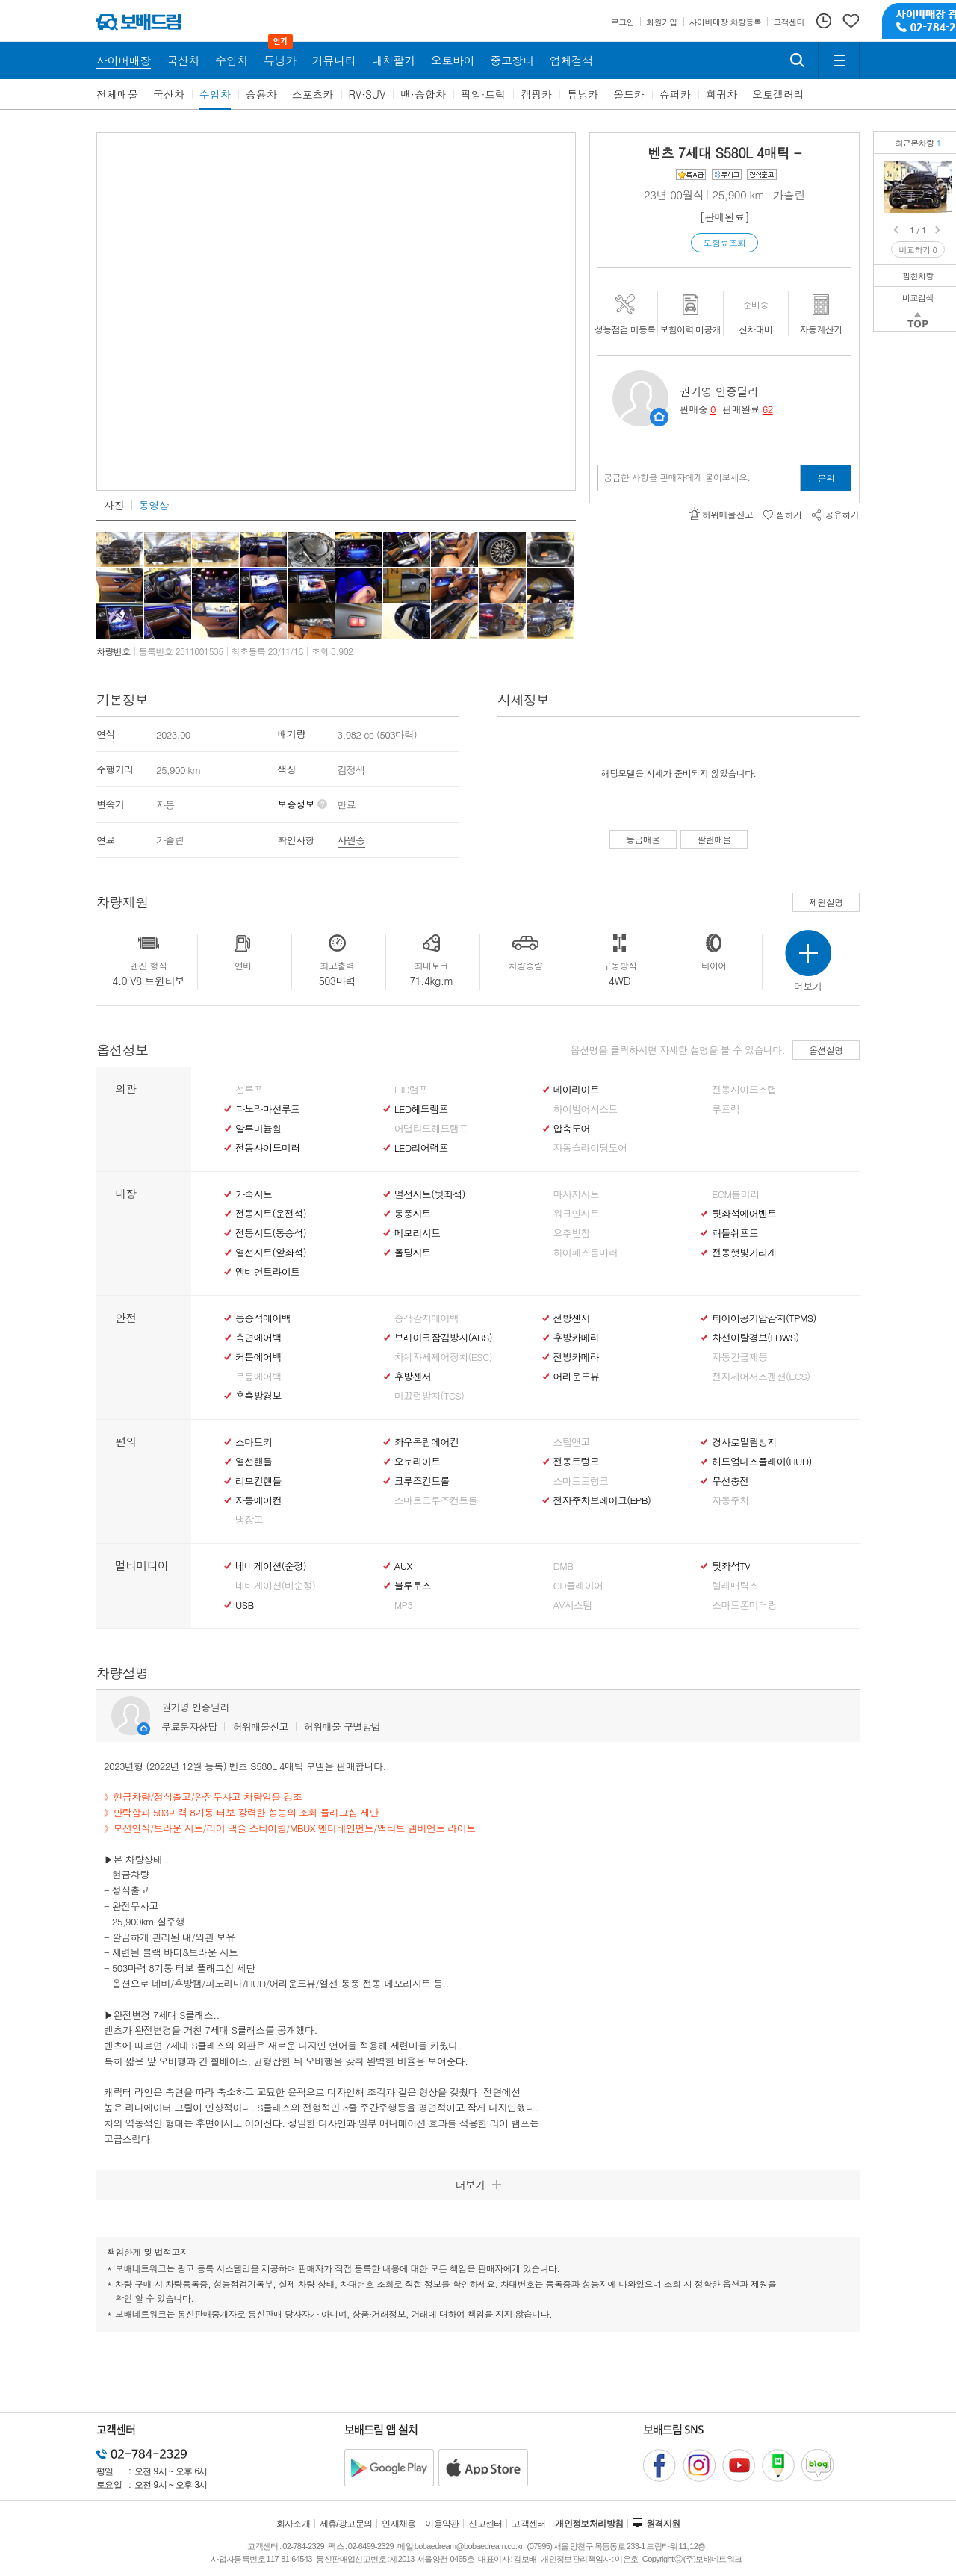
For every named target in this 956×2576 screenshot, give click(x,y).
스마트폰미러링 (744, 1605)
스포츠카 (313, 94)
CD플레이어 (578, 1585)
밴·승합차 (423, 94)
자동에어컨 (258, 1500)
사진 (114, 504)
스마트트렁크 (581, 1481)
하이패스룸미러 (585, 1252)
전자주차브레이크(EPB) (602, 1500)
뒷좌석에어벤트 (744, 1213)
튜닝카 (582, 94)
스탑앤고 (571, 1442)
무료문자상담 (189, 1726)
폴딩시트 (412, 1252)
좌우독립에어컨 (426, 1442)
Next (939, 230)
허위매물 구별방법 (342, 1726)
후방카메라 (576, 1337)
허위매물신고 (260, 1726)
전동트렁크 (576, 1461)
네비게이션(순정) (270, 1566)
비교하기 (918, 249)
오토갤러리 (778, 94)
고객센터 (529, 2523)
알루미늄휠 (258, 1128)
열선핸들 (253, 1461)
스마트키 (253, 1442)
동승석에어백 (263, 1318)
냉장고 (249, 1520)
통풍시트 (412, 1213)
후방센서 (412, 1376)
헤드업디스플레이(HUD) (762, 1461)
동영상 (154, 504)
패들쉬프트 (735, 1233)
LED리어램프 (421, 1148)
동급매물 (643, 839)
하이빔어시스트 (585, 1109)
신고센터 (485, 2523)
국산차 (168, 94)
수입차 (215, 94)
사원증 (351, 840)
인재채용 (399, 2523)
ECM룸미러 (735, 1194)
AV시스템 (572, 1605)
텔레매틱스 (735, 1585)
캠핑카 (536, 94)
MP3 (403, 1605)
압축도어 (571, 1128)
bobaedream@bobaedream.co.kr (469, 2546)
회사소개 (293, 2523)
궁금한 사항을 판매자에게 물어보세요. (677, 477)
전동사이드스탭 (744, 1089)
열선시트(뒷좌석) (429, 1194)
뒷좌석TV (731, 1566)
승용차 (261, 94)
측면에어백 (258, 1337)
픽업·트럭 (483, 94)
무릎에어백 (258, 1376)
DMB (563, 1566)
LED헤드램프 (421, 1109)
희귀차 (721, 94)
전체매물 (117, 94)
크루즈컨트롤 (422, 1481)
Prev (897, 230)
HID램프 (411, 1089)
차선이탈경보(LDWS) (755, 1337)
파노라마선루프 (267, 1109)
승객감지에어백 (426, 1318)
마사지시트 (576, 1194)
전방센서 (571, 1318)
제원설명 (826, 902)
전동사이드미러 (267, 1148)
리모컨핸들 (258, 1481)
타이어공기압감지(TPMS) (764, 1318)
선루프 (249, 1089)
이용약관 (442, 2523)
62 (768, 409)
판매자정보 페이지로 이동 (659, 417)
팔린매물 (714, 839)
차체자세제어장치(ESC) (443, 1357)
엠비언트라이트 (267, 1272)
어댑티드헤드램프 (431, 1128)
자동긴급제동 (739, 1357)
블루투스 (412, 1585)
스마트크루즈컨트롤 (435, 1500)
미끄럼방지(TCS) (429, 1396)
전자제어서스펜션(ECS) (761, 1376)
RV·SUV (367, 94)
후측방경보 (258, 1396)
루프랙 (725, 1109)
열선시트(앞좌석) (270, 1252)
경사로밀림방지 (744, 1442)
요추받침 (571, 1233)
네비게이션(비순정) (275, 1585)
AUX (403, 1566)
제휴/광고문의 (346, 2523)
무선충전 (730, 1481)
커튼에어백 (258, 1357)
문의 (826, 477)
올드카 (629, 94)
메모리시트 (417, 1233)
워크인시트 (576, 1213)
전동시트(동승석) (270, 1233)
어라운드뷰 (576, 1376)
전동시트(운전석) (270, 1213)
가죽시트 (253, 1194)
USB (244, 1605)
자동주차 (730, 1500)
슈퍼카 (675, 94)
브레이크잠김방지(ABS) (443, 1337)
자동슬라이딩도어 (590, 1148)
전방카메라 (576, 1357)
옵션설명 (826, 1049)
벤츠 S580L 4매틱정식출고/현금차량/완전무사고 (943, 172)
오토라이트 (417, 1461)
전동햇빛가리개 (744, 1252)
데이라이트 (576, 1089)
